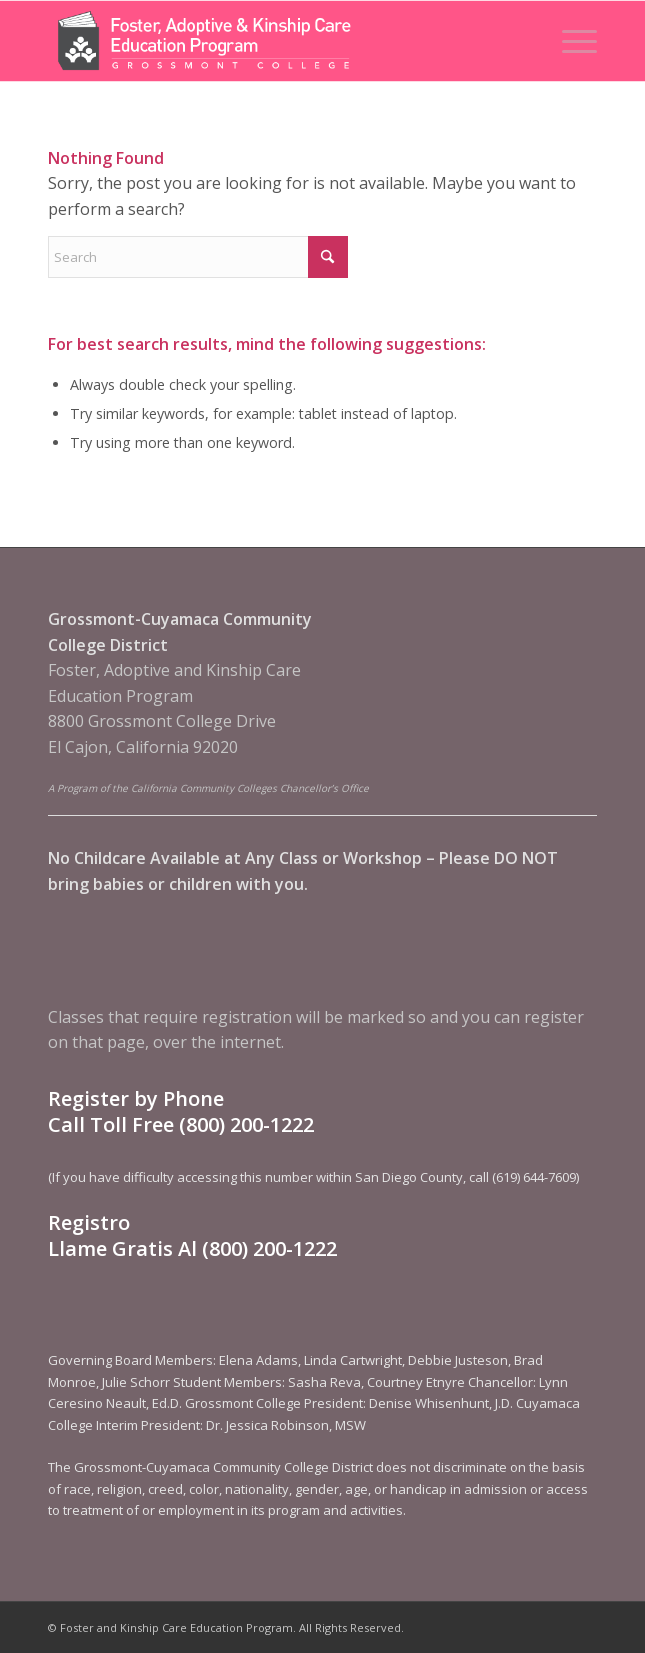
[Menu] (569, 41)
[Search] (198, 257)
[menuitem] (569, 41)
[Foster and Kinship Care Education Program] (267, 41)
